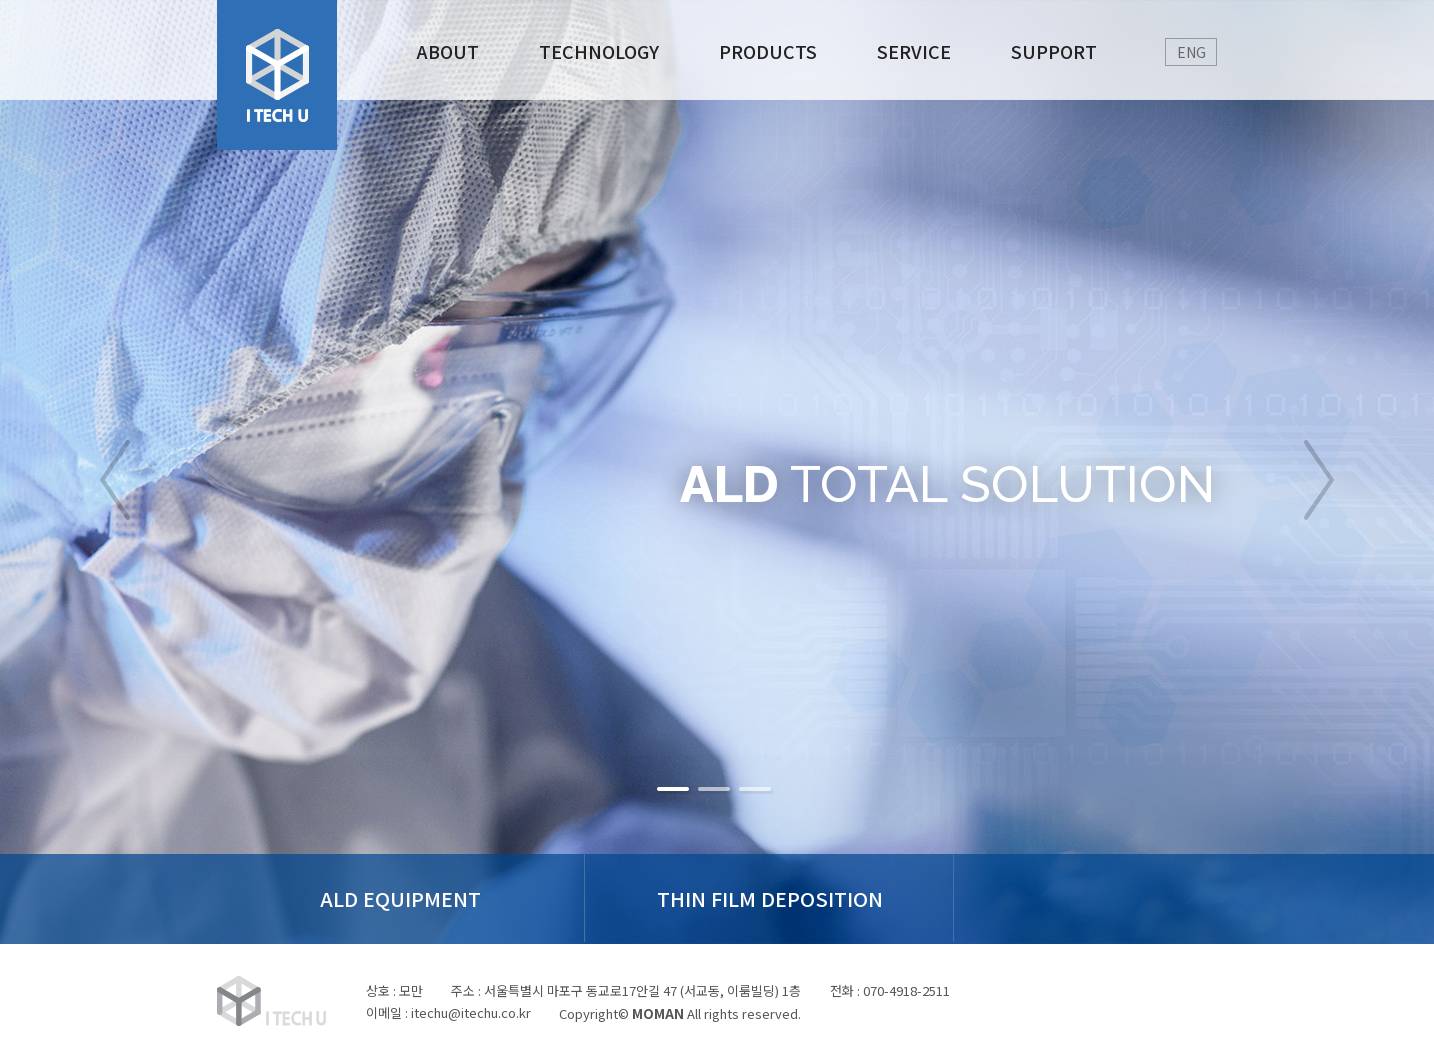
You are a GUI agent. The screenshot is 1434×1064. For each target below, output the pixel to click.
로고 (277, 75)
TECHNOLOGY (599, 51)
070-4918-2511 (909, 990)
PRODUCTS (768, 51)
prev (115, 480)
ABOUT (448, 51)
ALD (383, 898)
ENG (1191, 52)
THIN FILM (717, 898)
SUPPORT (1054, 51)
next (1319, 480)
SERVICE (914, 51)
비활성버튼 (675, 789)
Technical (1051, 898)
